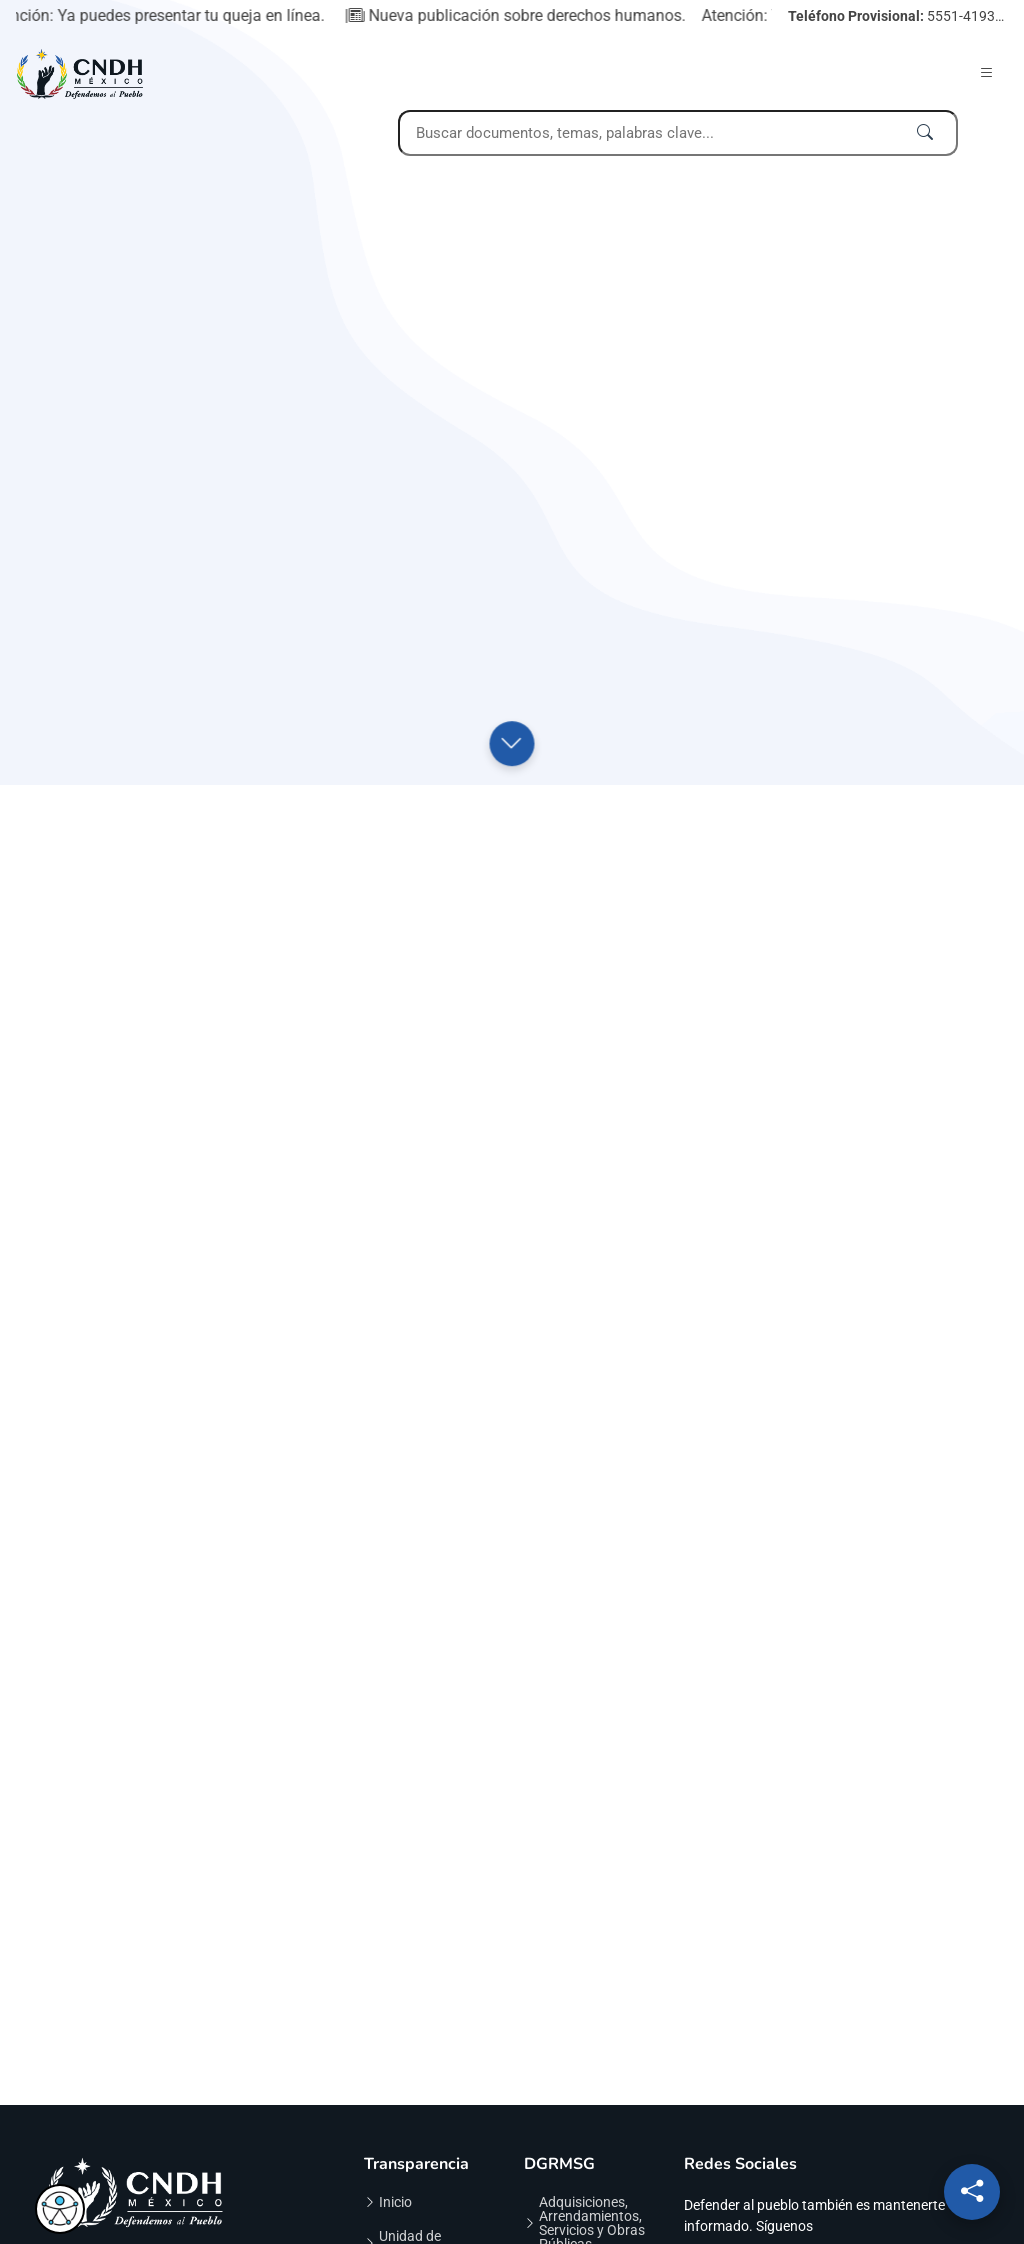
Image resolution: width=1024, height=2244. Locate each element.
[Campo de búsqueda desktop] (678, 133)
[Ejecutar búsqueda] (925, 133)
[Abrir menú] (987, 73)
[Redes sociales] (972, 2192)
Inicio (395, 2202)
